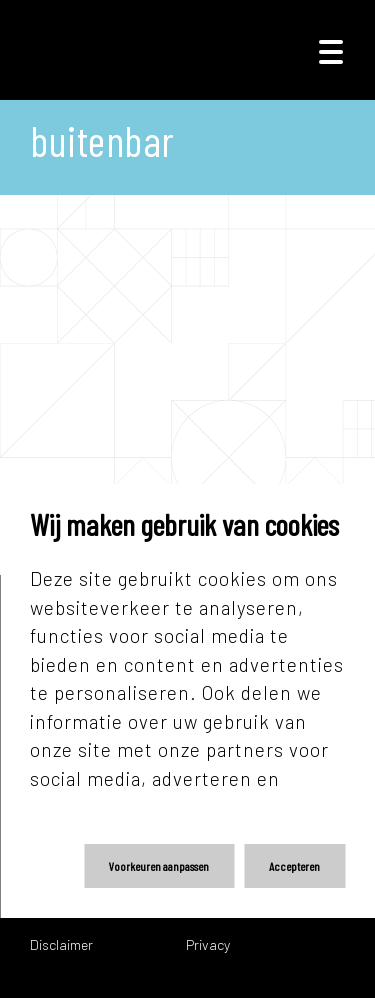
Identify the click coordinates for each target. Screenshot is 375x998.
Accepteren (294, 866)
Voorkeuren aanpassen (159, 866)
